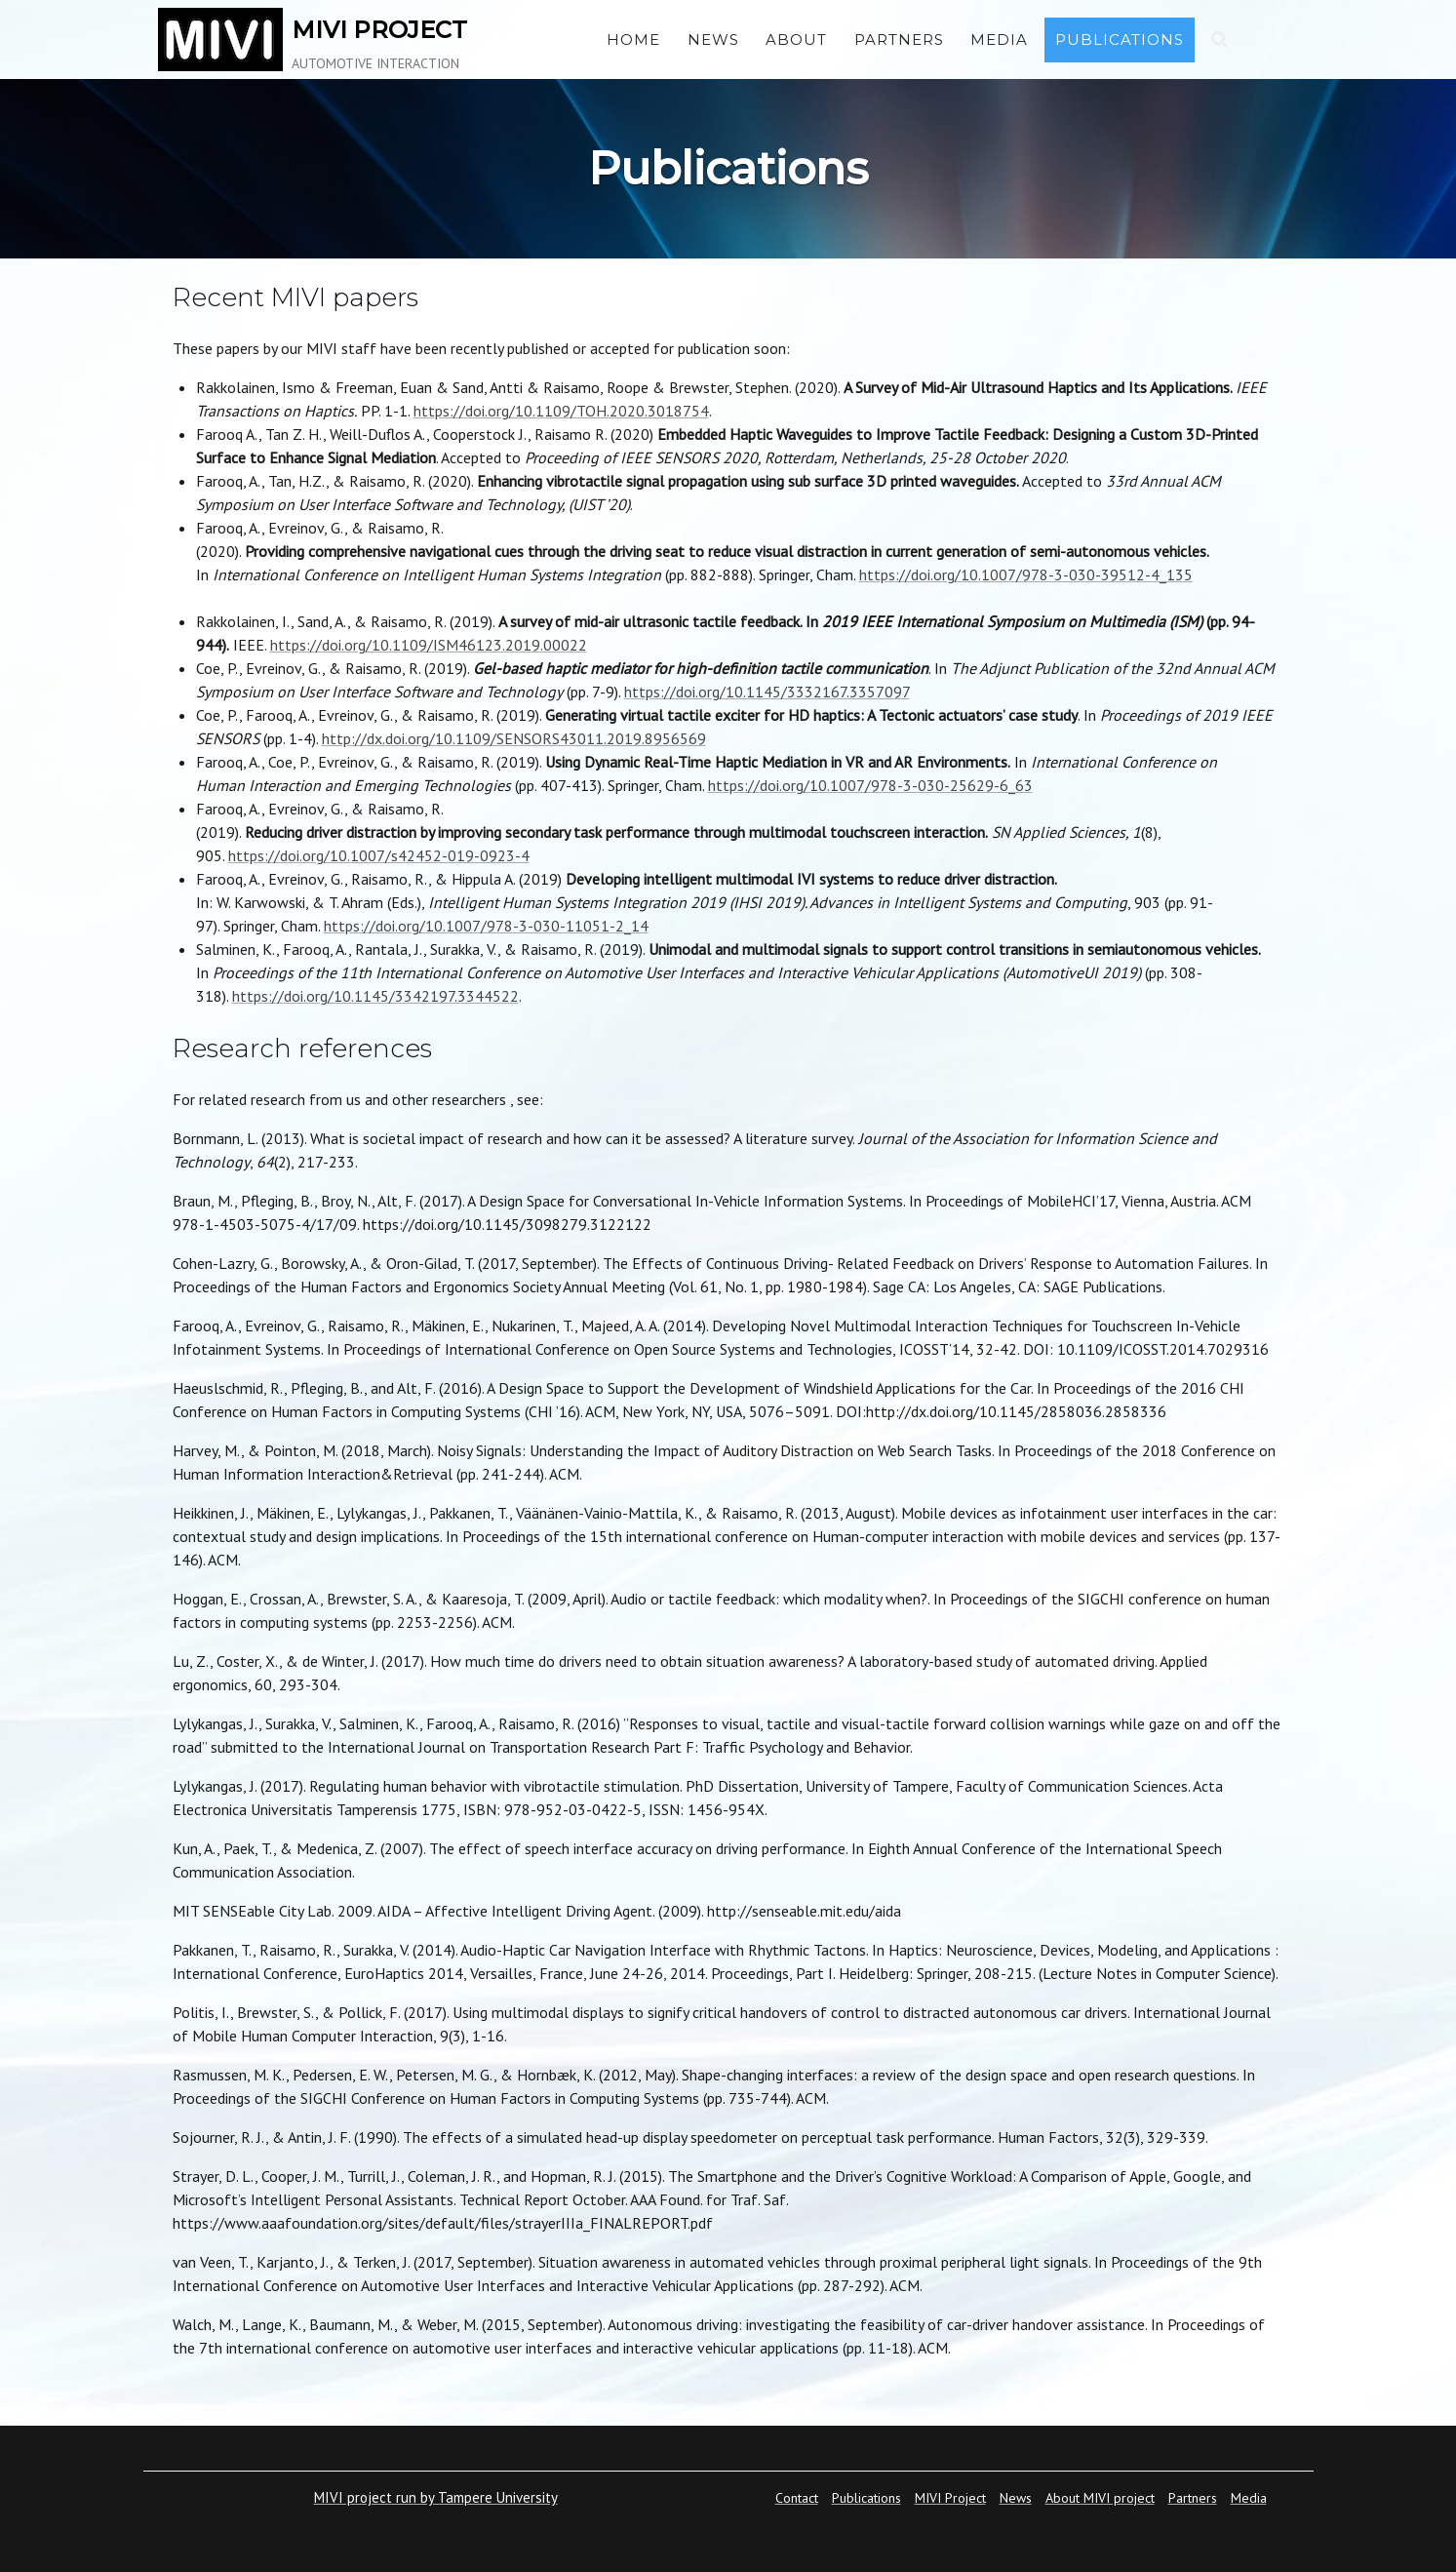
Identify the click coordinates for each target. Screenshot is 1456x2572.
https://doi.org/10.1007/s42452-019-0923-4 (379, 855)
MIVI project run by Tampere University (436, 2497)
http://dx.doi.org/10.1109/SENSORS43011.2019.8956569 (514, 738)
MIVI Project (950, 2498)
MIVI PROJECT (379, 30)
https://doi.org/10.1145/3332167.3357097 (767, 691)
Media (999, 39)
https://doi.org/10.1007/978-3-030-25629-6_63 (870, 785)
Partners (899, 39)
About (796, 39)
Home (633, 39)
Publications (1119, 39)
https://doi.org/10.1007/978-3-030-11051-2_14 (486, 925)
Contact (796, 2498)
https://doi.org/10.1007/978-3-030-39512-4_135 (1026, 574)
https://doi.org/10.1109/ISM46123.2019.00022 (428, 644)
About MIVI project (1100, 2498)
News (713, 39)
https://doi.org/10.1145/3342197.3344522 (375, 996)
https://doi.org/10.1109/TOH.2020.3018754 (561, 410)
